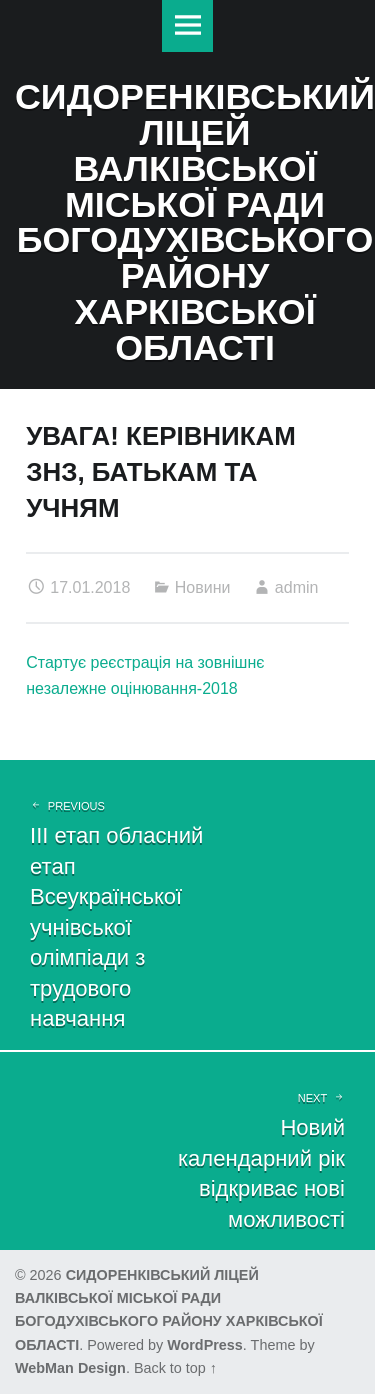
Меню (188, 26)
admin (297, 587)
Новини (203, 587)
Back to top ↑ (175, 1368)
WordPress (205, 1345)
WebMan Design (70, 1368)
